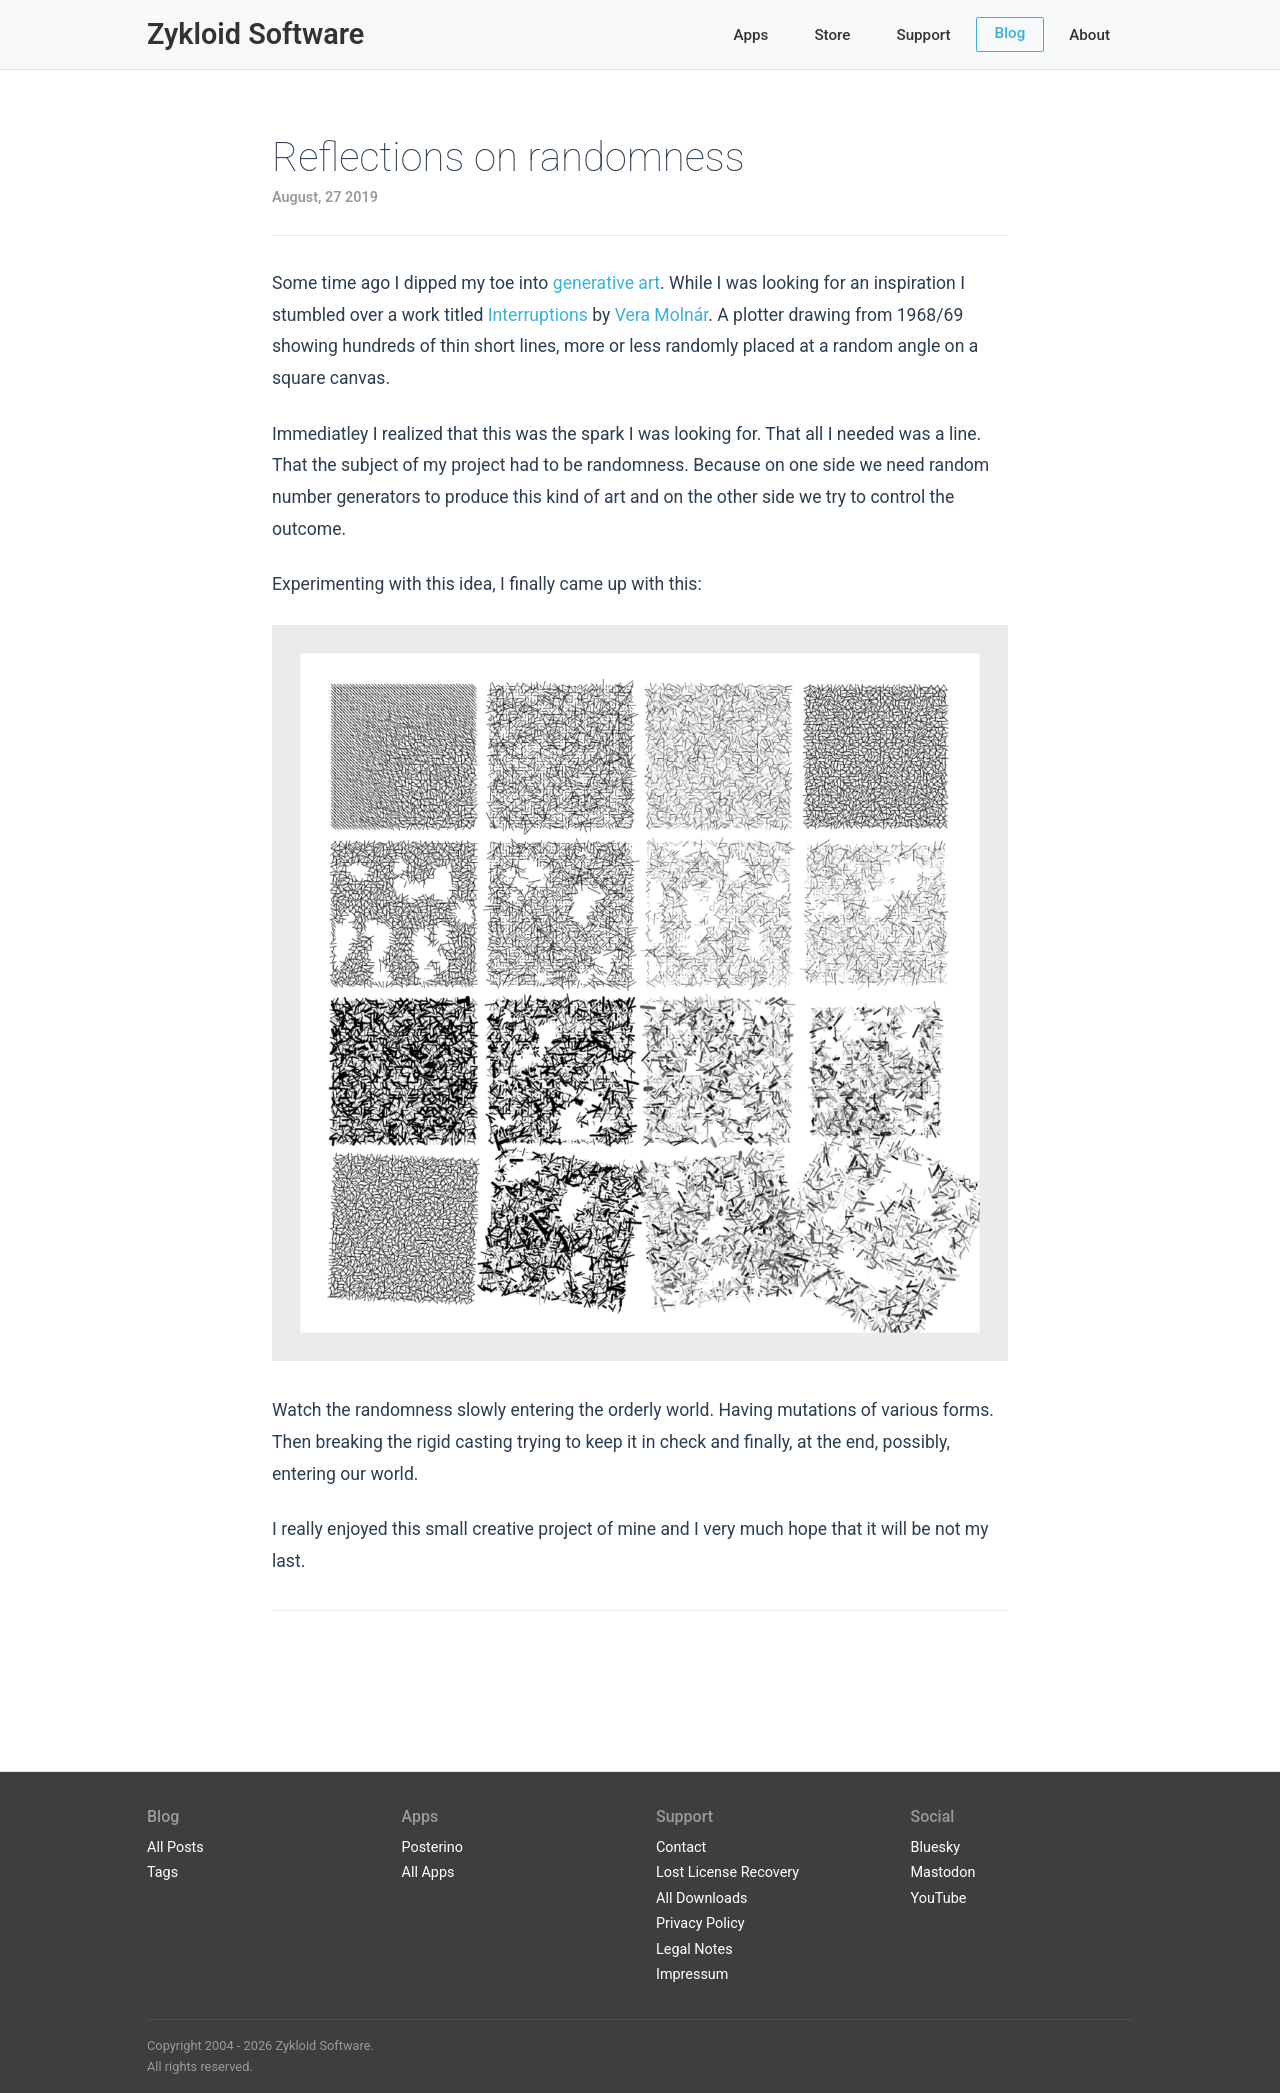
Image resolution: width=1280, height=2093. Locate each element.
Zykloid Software (255, 34)
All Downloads (701, 1898)
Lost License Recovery (727, 1872)
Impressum (692, 1974)
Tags (162, 1872)
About (1089, 35)
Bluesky (936, 1847)
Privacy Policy (700, 1923)
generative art (606, 283)
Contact (681, 1847)
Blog (1010, 33)
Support (923, 35)
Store (832, 35)
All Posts (175, 1847)
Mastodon (943, 1872)
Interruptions (538, 315)
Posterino (433, 1847)
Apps (751, 35)
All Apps (428, 1872)
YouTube (939, 1898)
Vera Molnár (662, 315)
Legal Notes (694, 1949)
